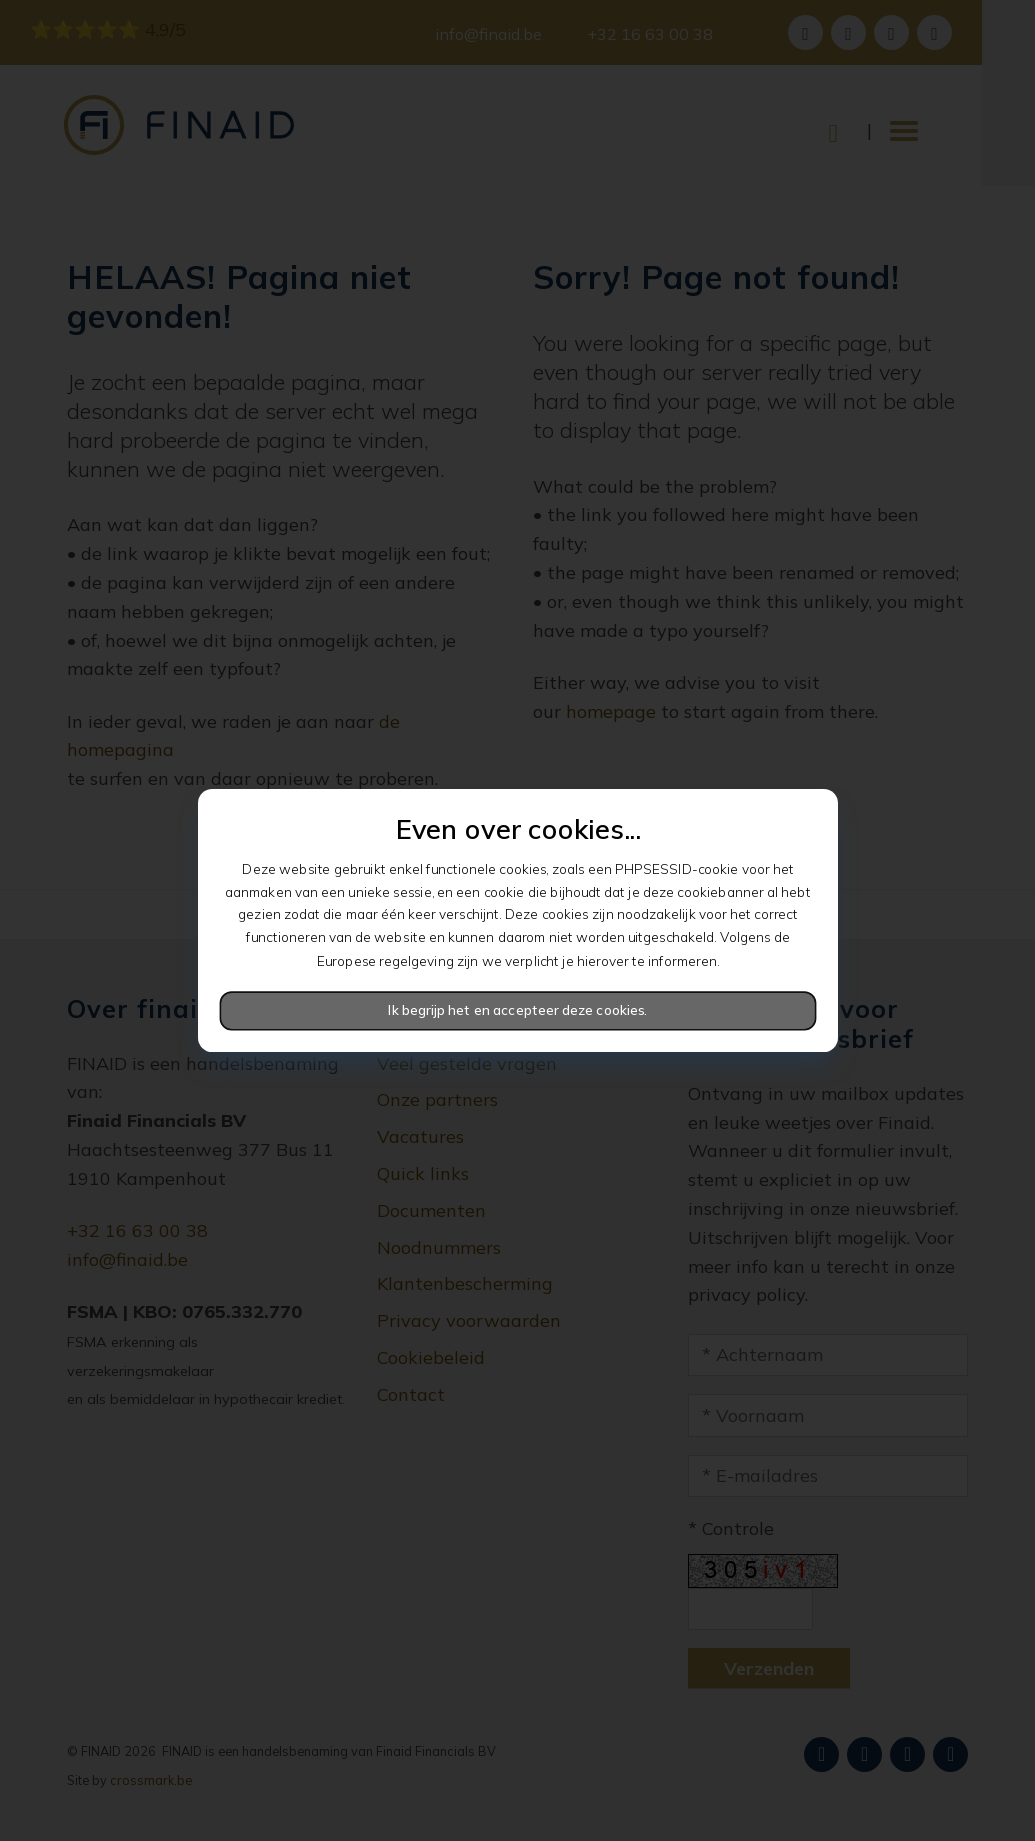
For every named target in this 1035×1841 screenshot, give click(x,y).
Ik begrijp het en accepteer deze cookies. (517, 1010)
